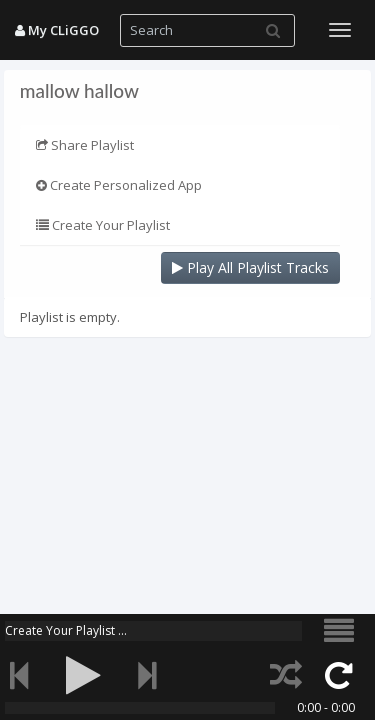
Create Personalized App (119, 185)
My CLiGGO (57, 30)
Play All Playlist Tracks (250, 267)
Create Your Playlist (103, 225)
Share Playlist (85, 145)
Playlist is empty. (70, 317)
